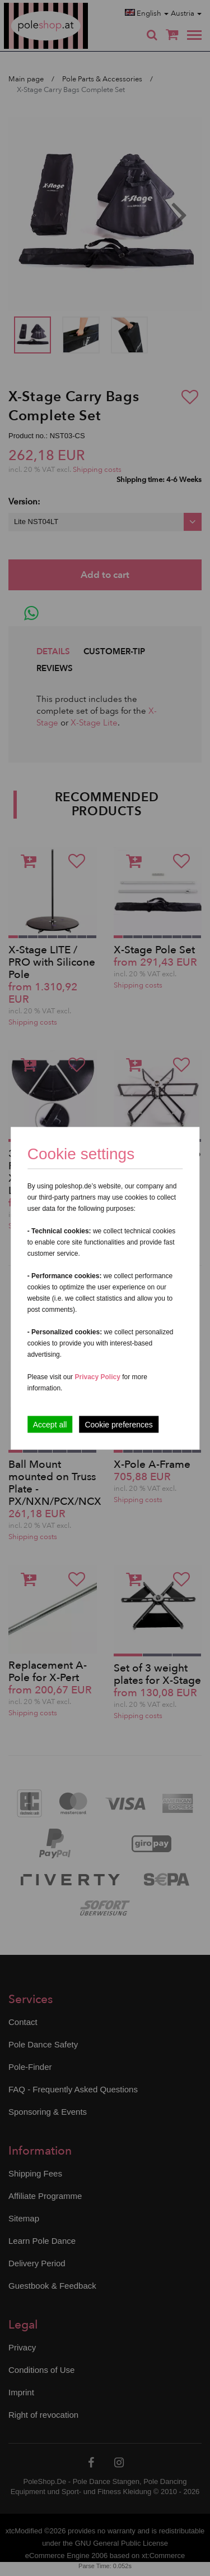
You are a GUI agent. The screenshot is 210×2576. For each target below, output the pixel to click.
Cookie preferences (118, 1424)
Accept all (50, 1424)
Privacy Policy (97, 1376)
